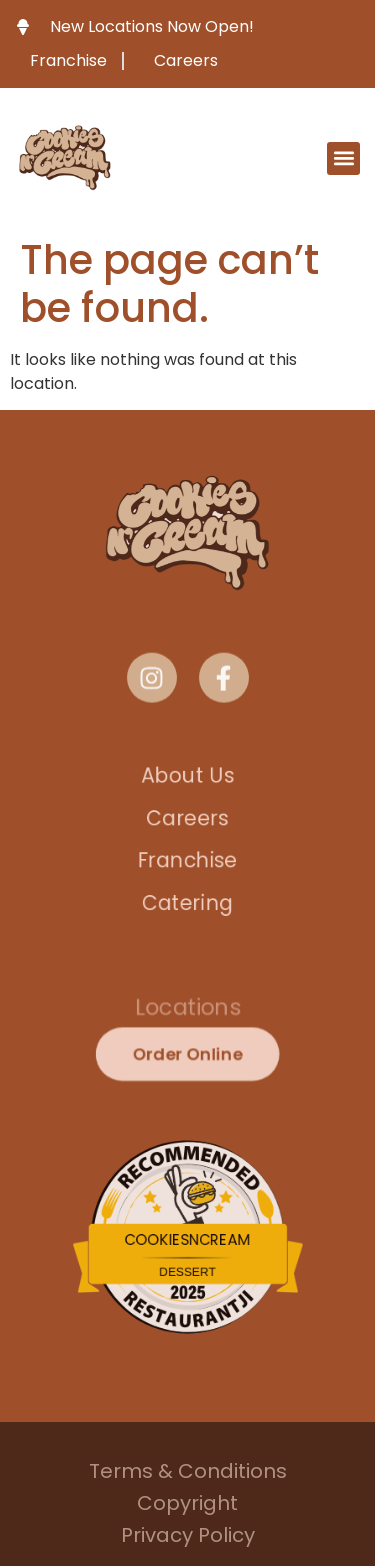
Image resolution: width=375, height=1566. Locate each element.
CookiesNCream (187, 1240)
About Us (187, 768)
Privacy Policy (188, 1538)
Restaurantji (187, 1305)
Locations (187, 1009)
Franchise (187, 861)
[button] (343, 158)
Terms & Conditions (188, 1474)
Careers (188, 815)
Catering (187, 908)
